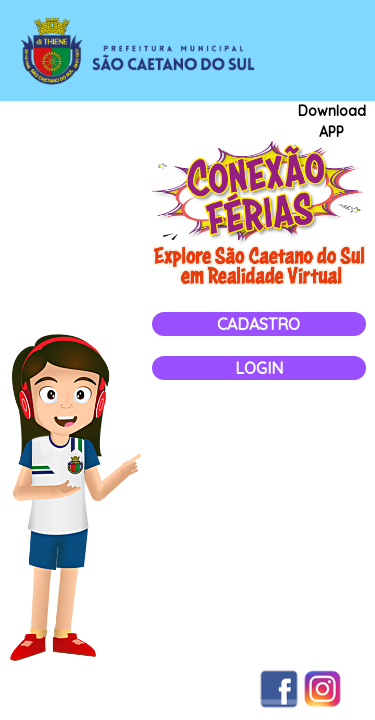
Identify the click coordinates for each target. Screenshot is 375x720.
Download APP (332, 121)
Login (259, 368)
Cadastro (258, 324)
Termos (47, 689)
